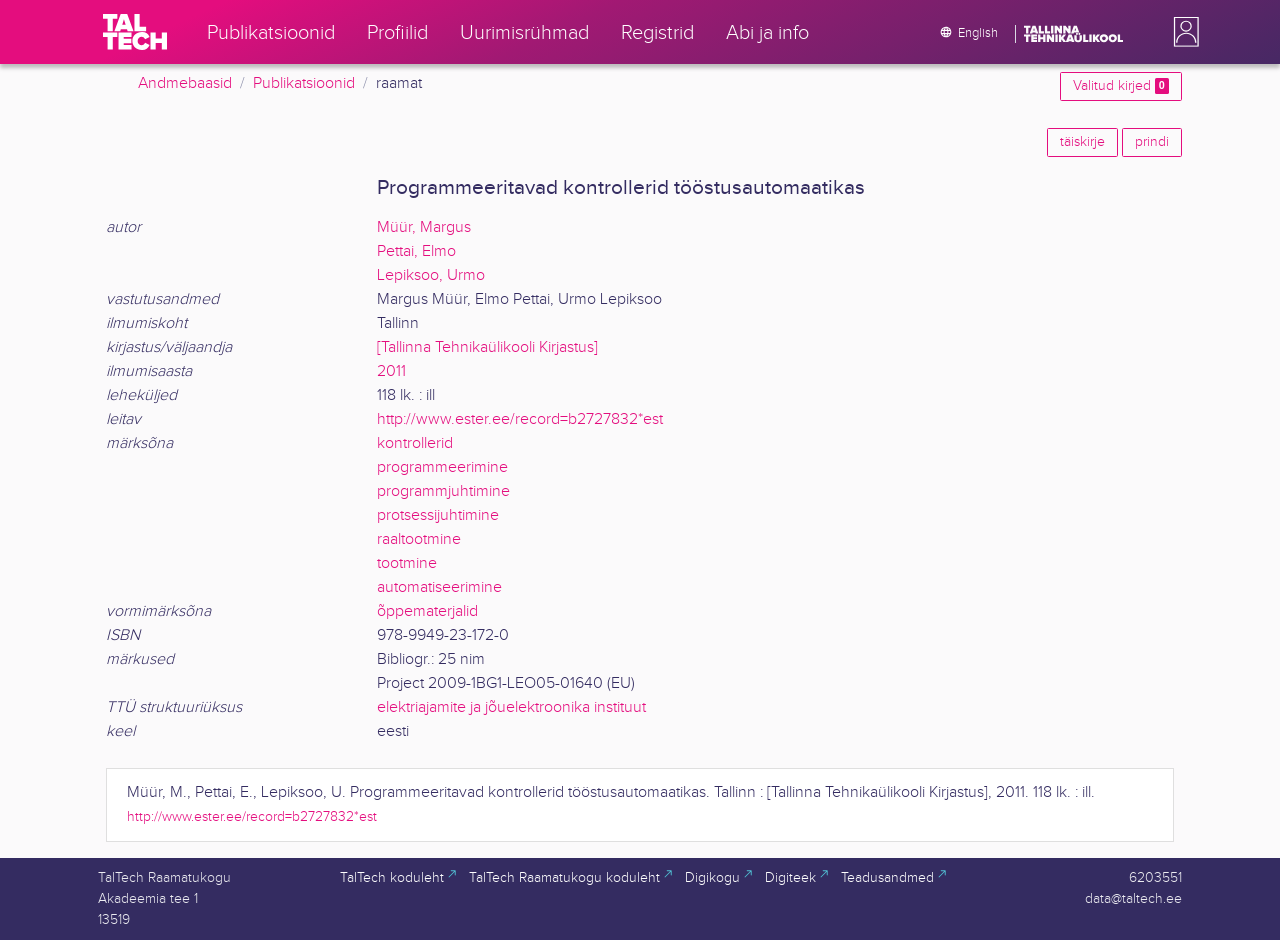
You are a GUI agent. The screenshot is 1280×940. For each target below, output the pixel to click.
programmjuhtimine (443, 491)
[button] (1182, 32)
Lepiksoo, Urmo (431, 275)
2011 (391, 371)
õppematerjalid (427, 611)
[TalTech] (135, 32)
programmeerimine (442, 467)
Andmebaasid (185, 83)
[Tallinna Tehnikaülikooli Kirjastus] (487, 347)
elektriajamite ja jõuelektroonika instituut (511, 707)
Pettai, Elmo (416, 251)
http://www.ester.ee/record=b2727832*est (520, 419)
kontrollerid (415, 443)
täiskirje (1082, 142)
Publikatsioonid (304, 83)
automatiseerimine (439, 587)
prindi (1152, 142)
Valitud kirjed (1121, 86)
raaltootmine (419, 539)
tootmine (407, 563)
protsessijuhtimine (438, 515)
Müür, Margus (424, 227)
